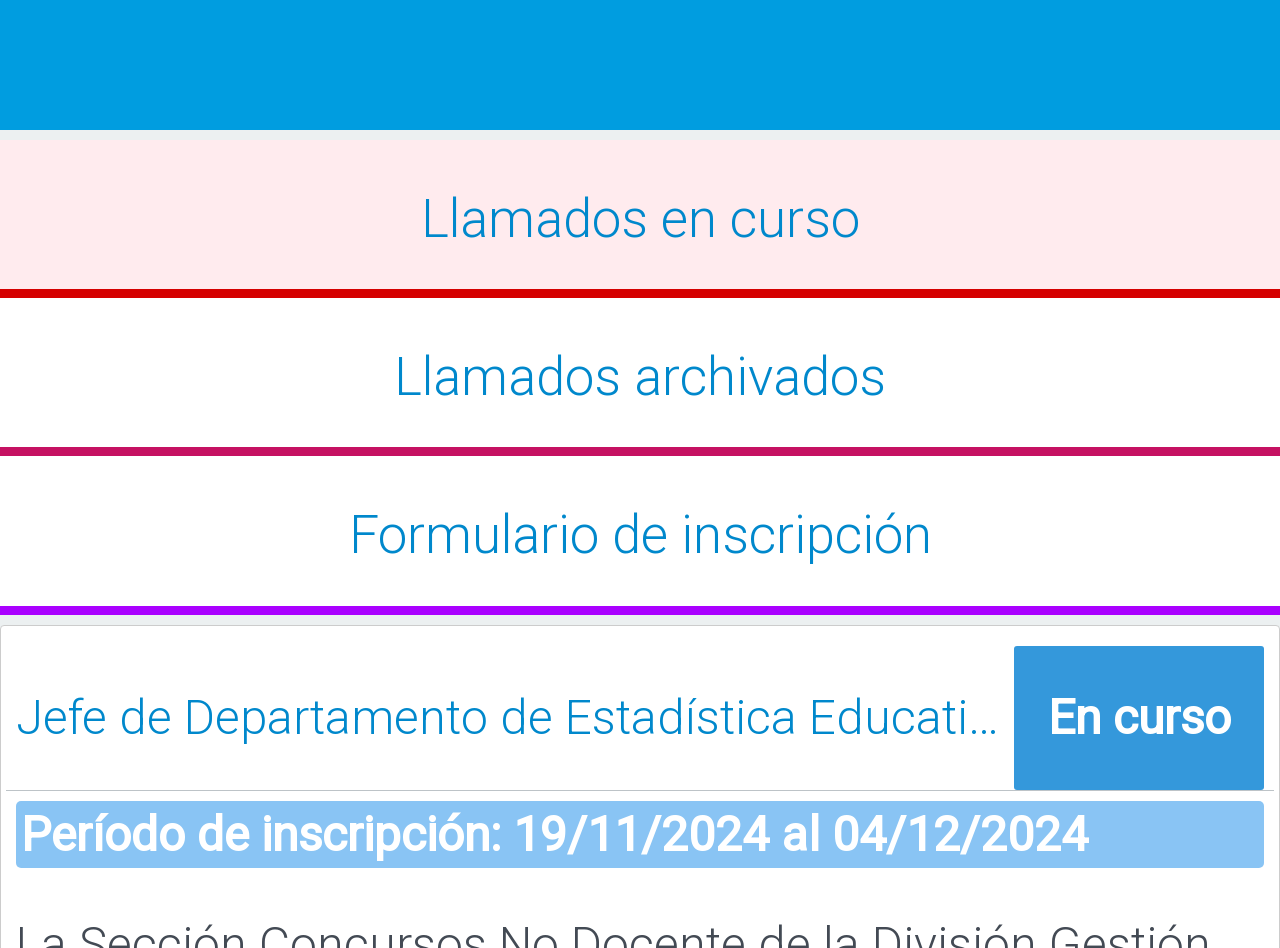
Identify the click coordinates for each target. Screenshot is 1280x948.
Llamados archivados (640, 377)
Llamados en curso (640, 219)
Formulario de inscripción (640, 535)
